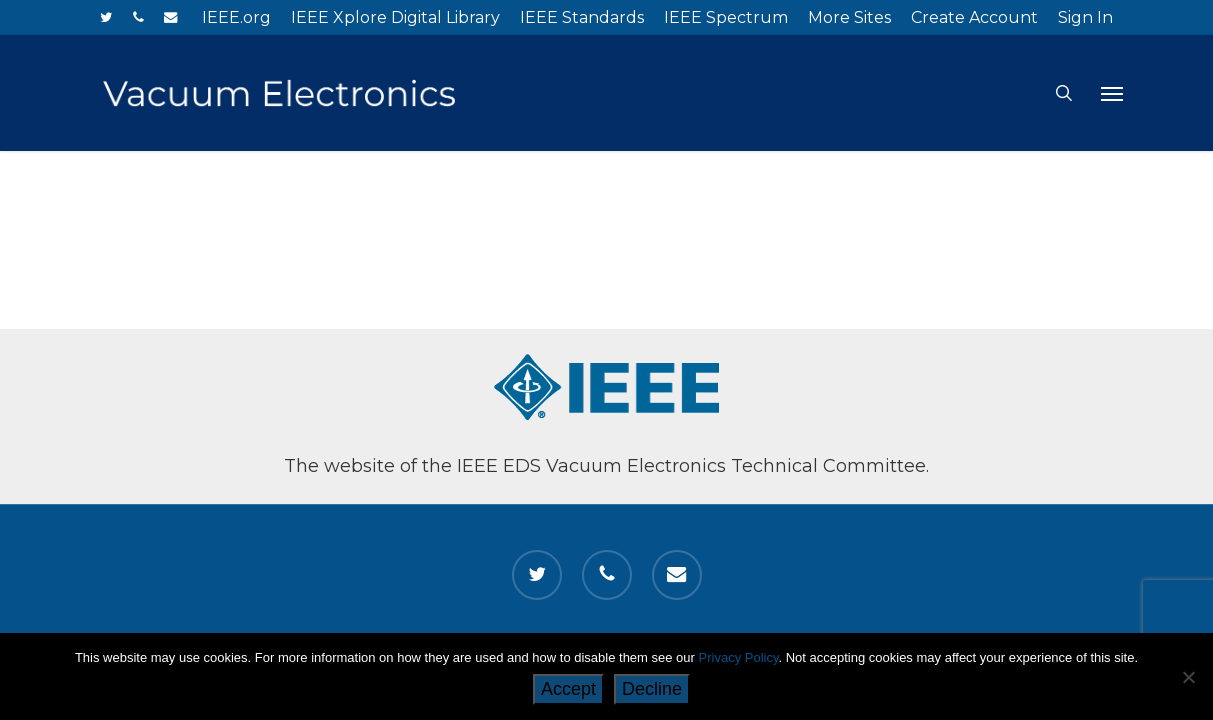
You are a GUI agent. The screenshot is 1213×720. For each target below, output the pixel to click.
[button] (1112, 93)
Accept (568, 689)
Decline (652, 689)
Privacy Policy (739, 657)
